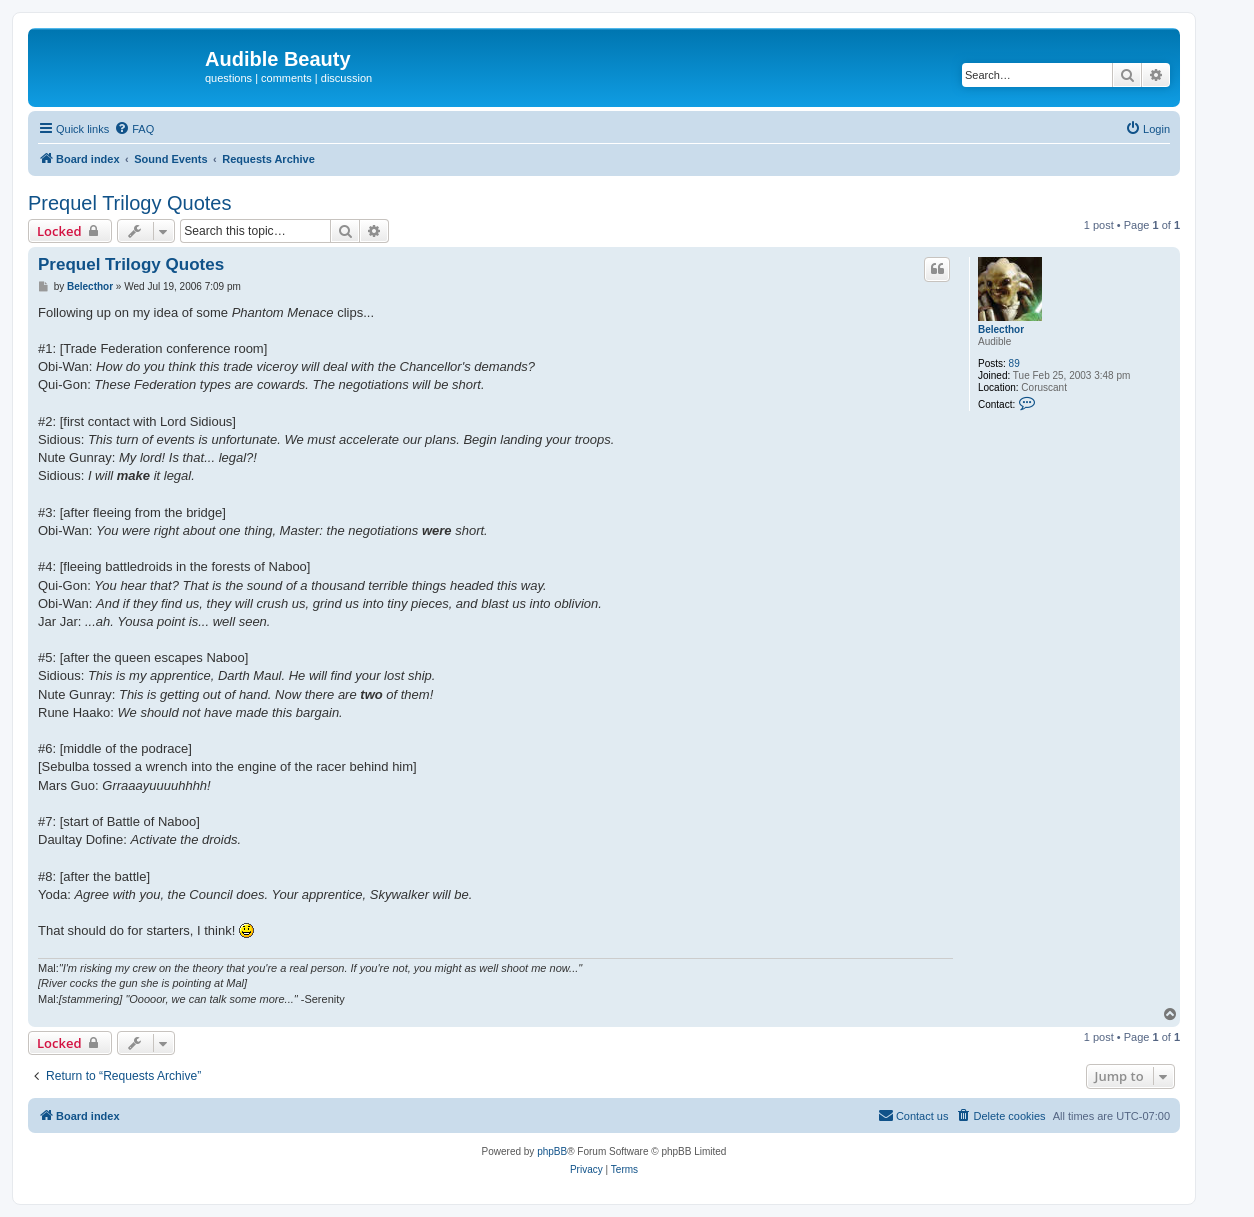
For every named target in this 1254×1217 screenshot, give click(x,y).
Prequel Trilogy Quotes (129, 203)
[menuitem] (134, 129)
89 (1014, 363)
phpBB (552, 1151)
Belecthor (1001, 329)
